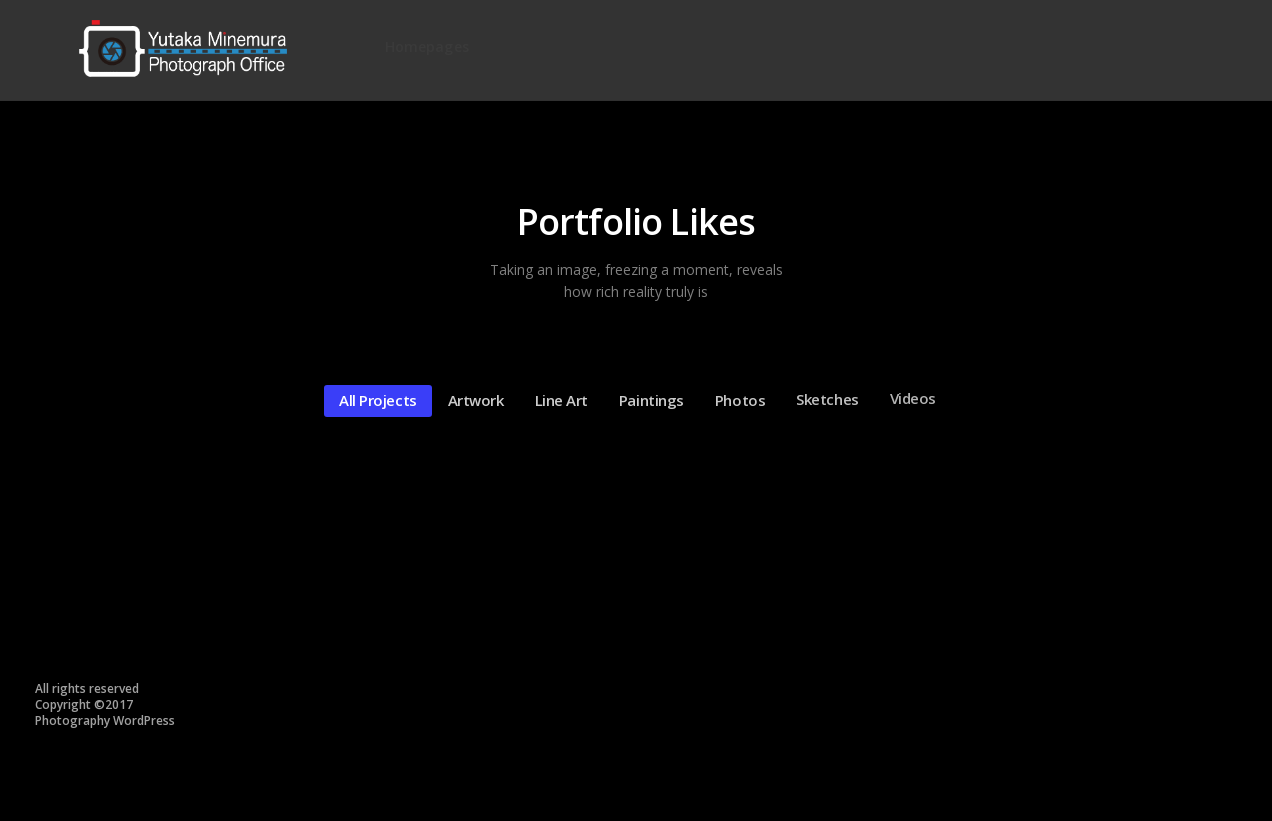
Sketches (822, 395)
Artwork (471, 399)
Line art (556, 399)
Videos (908, 392)
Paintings (646, 398)
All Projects (373, 400)
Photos (735, 396)
